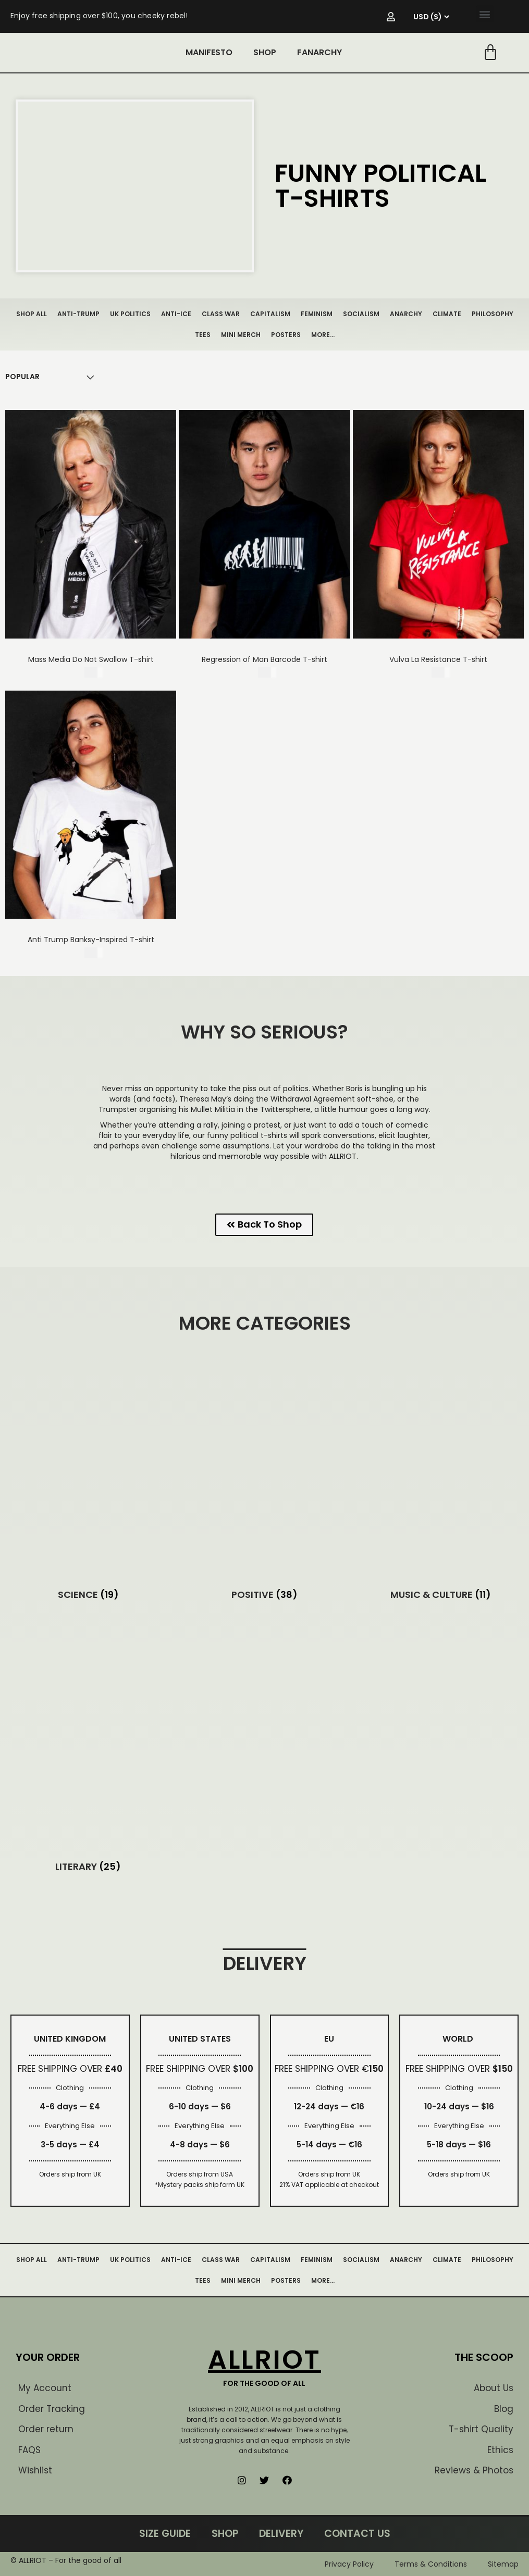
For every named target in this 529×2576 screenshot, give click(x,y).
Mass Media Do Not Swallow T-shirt (91, 659)
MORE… (323, 334)
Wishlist (35, 2470)
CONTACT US (357, 2534)
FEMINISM (317, 313)
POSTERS (286, 334)
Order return (45, 2429)
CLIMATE (447, 313)
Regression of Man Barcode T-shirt (264, 659)
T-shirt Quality (481, 2429)
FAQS (29, 2450)
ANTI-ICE (176, 313)
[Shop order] (22, 376)
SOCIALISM (361, 313)
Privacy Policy (349, 2564)
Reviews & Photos (474, 2470)
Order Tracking (51, 2409)
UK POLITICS (130, 313)
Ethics (500, 2450)
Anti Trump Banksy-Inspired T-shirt (91, 939)
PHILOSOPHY (492, 313)
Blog (503, 2409)
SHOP (264, 52)
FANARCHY (319, 52)
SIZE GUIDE (165, 2534)
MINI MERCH (241, 334)
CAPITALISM (270, 313)
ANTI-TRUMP (78, 313)
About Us (493, 2388)
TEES (203, 334)
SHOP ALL (31, 313)
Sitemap (503, 2564)
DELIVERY (281, 2534)
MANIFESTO (209, 52)
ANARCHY (406, 313)
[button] (485, 13)
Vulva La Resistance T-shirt (438, 659)
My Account (44, 2388)
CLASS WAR (221, 313)
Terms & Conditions (431, 2564)
